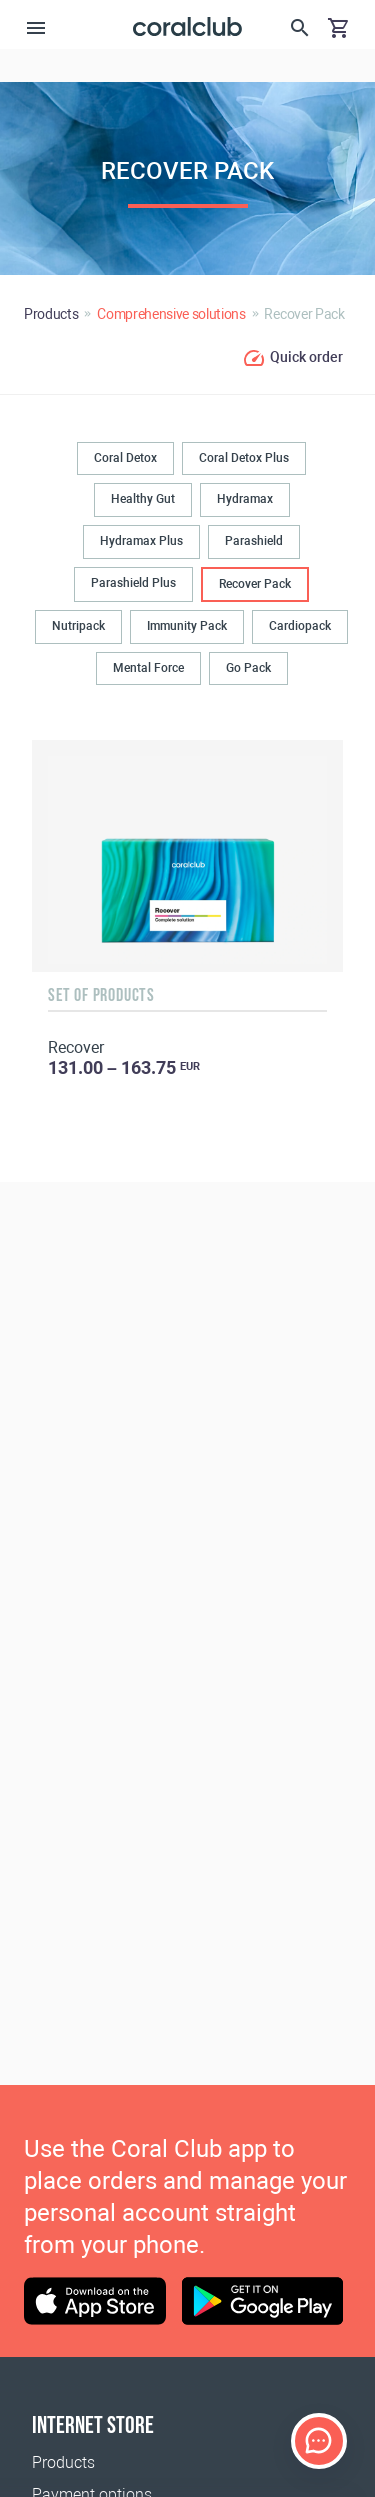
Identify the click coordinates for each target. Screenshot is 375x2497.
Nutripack (78, 626)
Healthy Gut (143, 499)
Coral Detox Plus (244, 458)
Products (63, 2462)
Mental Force (148, 668)
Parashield (254, 541)
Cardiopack (300, 626)
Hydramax (245, 499)
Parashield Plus (133, 583)
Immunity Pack (187, 626)
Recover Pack (255, 584)
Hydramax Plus (141, 541)
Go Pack (248, 668)
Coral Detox (125, 458)
